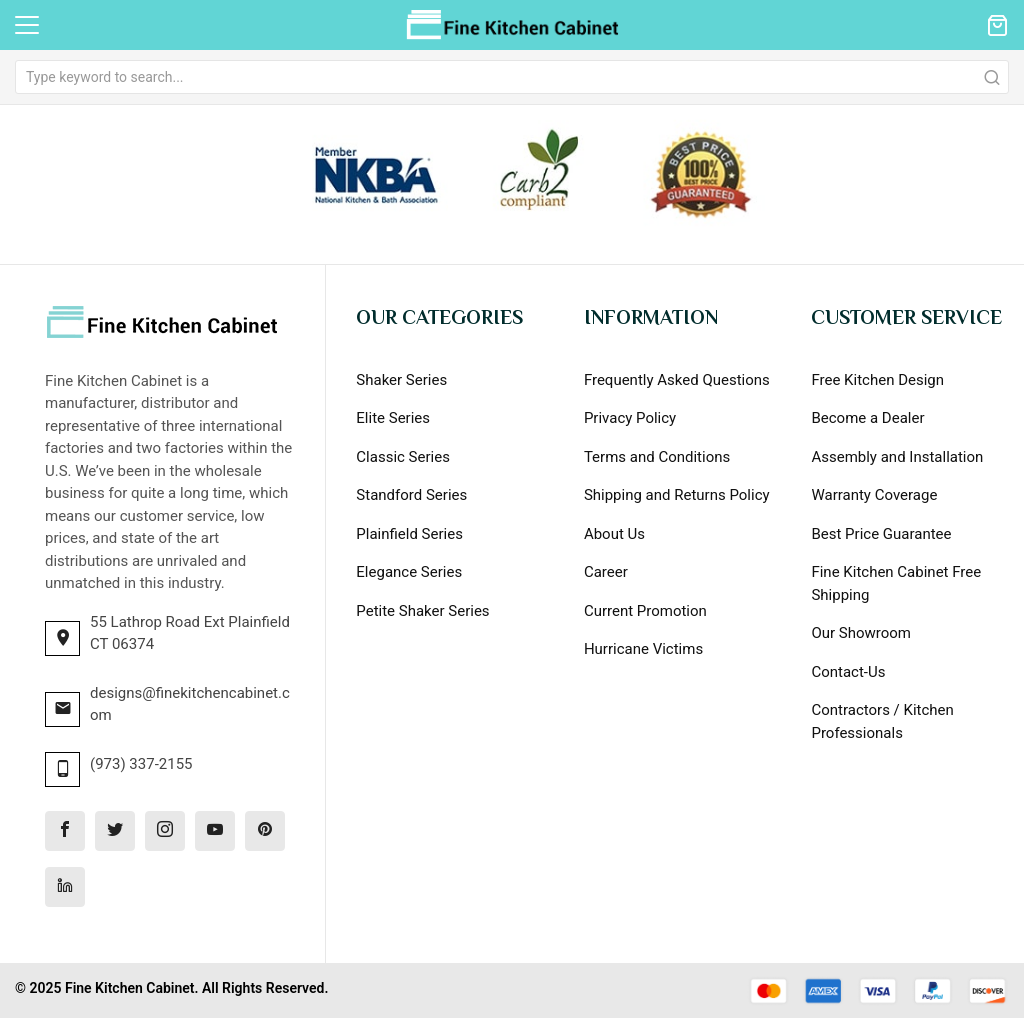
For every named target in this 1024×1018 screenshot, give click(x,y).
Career (606, 572)
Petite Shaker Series (422, 611)
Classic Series (403, 457)
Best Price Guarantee (881, 534)
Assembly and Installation (897, 457)
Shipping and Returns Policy (677, 495)
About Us (614, 534)
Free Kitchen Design (877, 380)
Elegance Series (409, 572)
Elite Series (393, 418)
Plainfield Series (409, 534)
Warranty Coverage (874, 495)
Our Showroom (861, 633)
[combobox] (512, 77)
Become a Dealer (867, 418)
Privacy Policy (630, 418)
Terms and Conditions (657, 457)
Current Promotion (645, 611)
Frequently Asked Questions (677, 380)
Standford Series (411, 495)
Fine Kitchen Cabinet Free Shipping (896, 583)
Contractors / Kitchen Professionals (882, 721)
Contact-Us (848, 672)
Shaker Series (401, 380)
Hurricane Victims (643, 649)
